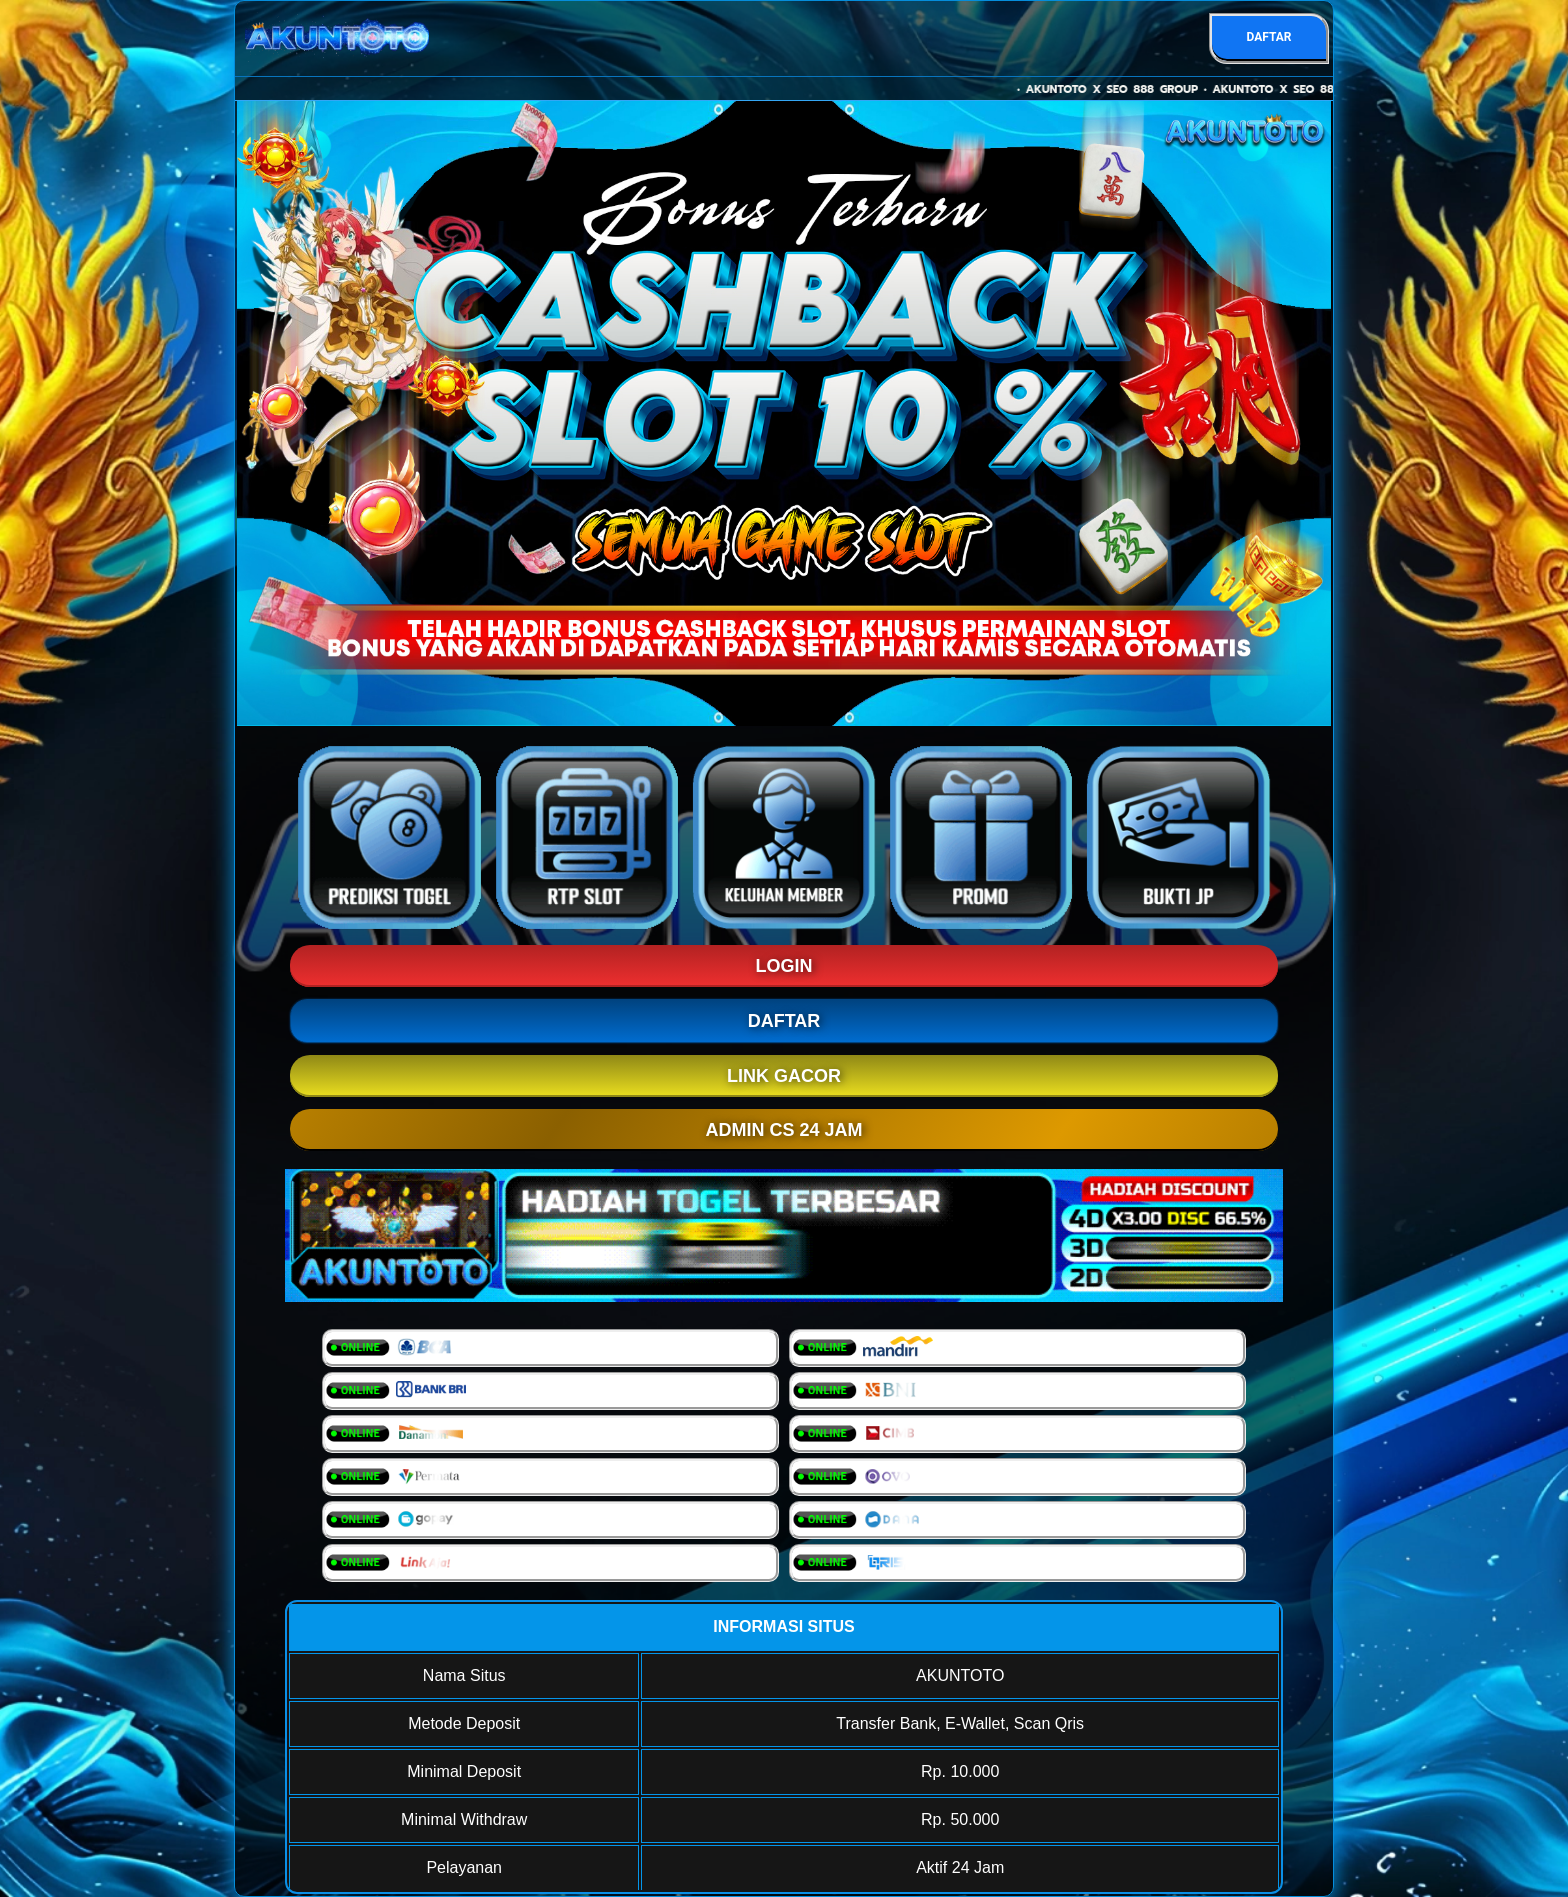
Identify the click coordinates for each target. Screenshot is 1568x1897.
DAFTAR (1268, 37)
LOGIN (784, 966)
